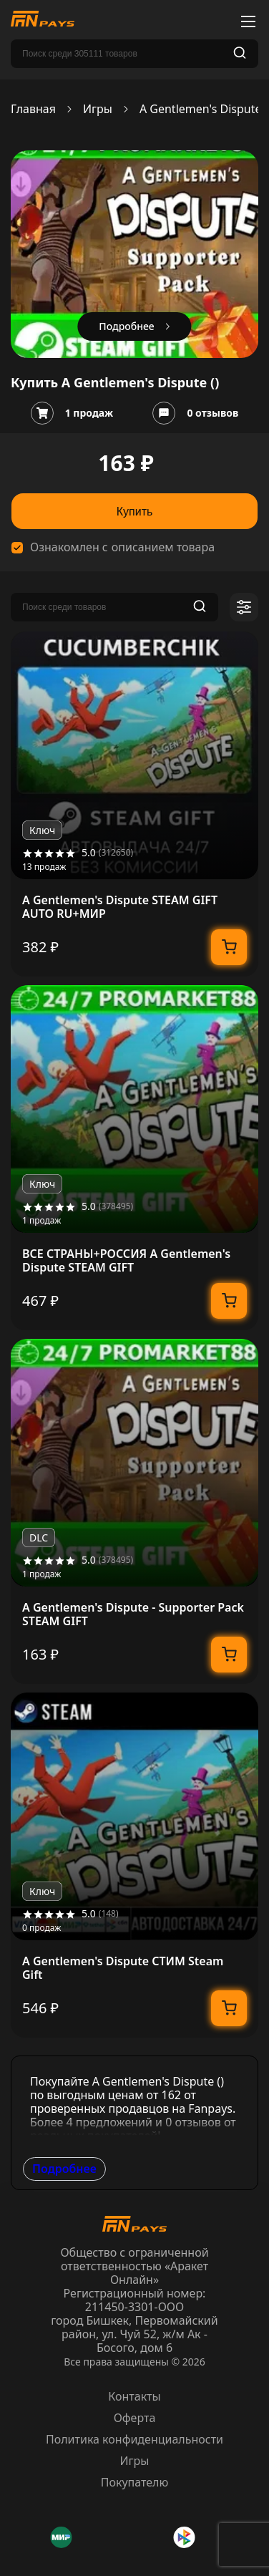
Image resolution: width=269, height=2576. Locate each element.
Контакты (134, 2396)
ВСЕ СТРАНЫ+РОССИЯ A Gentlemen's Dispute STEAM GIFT (126, 1260)
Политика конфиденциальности (134, 2439)
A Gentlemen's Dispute (201, 109)
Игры (97, 109)
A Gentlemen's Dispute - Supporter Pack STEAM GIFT (133, 1614)
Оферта (135, 2418)
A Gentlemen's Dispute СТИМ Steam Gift (122, 1968)
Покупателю (135, 2482)
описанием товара (163, 547)
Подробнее (64, 2168)
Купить (135, 511)
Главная (33, 109)
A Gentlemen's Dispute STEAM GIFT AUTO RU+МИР (119, 907)
